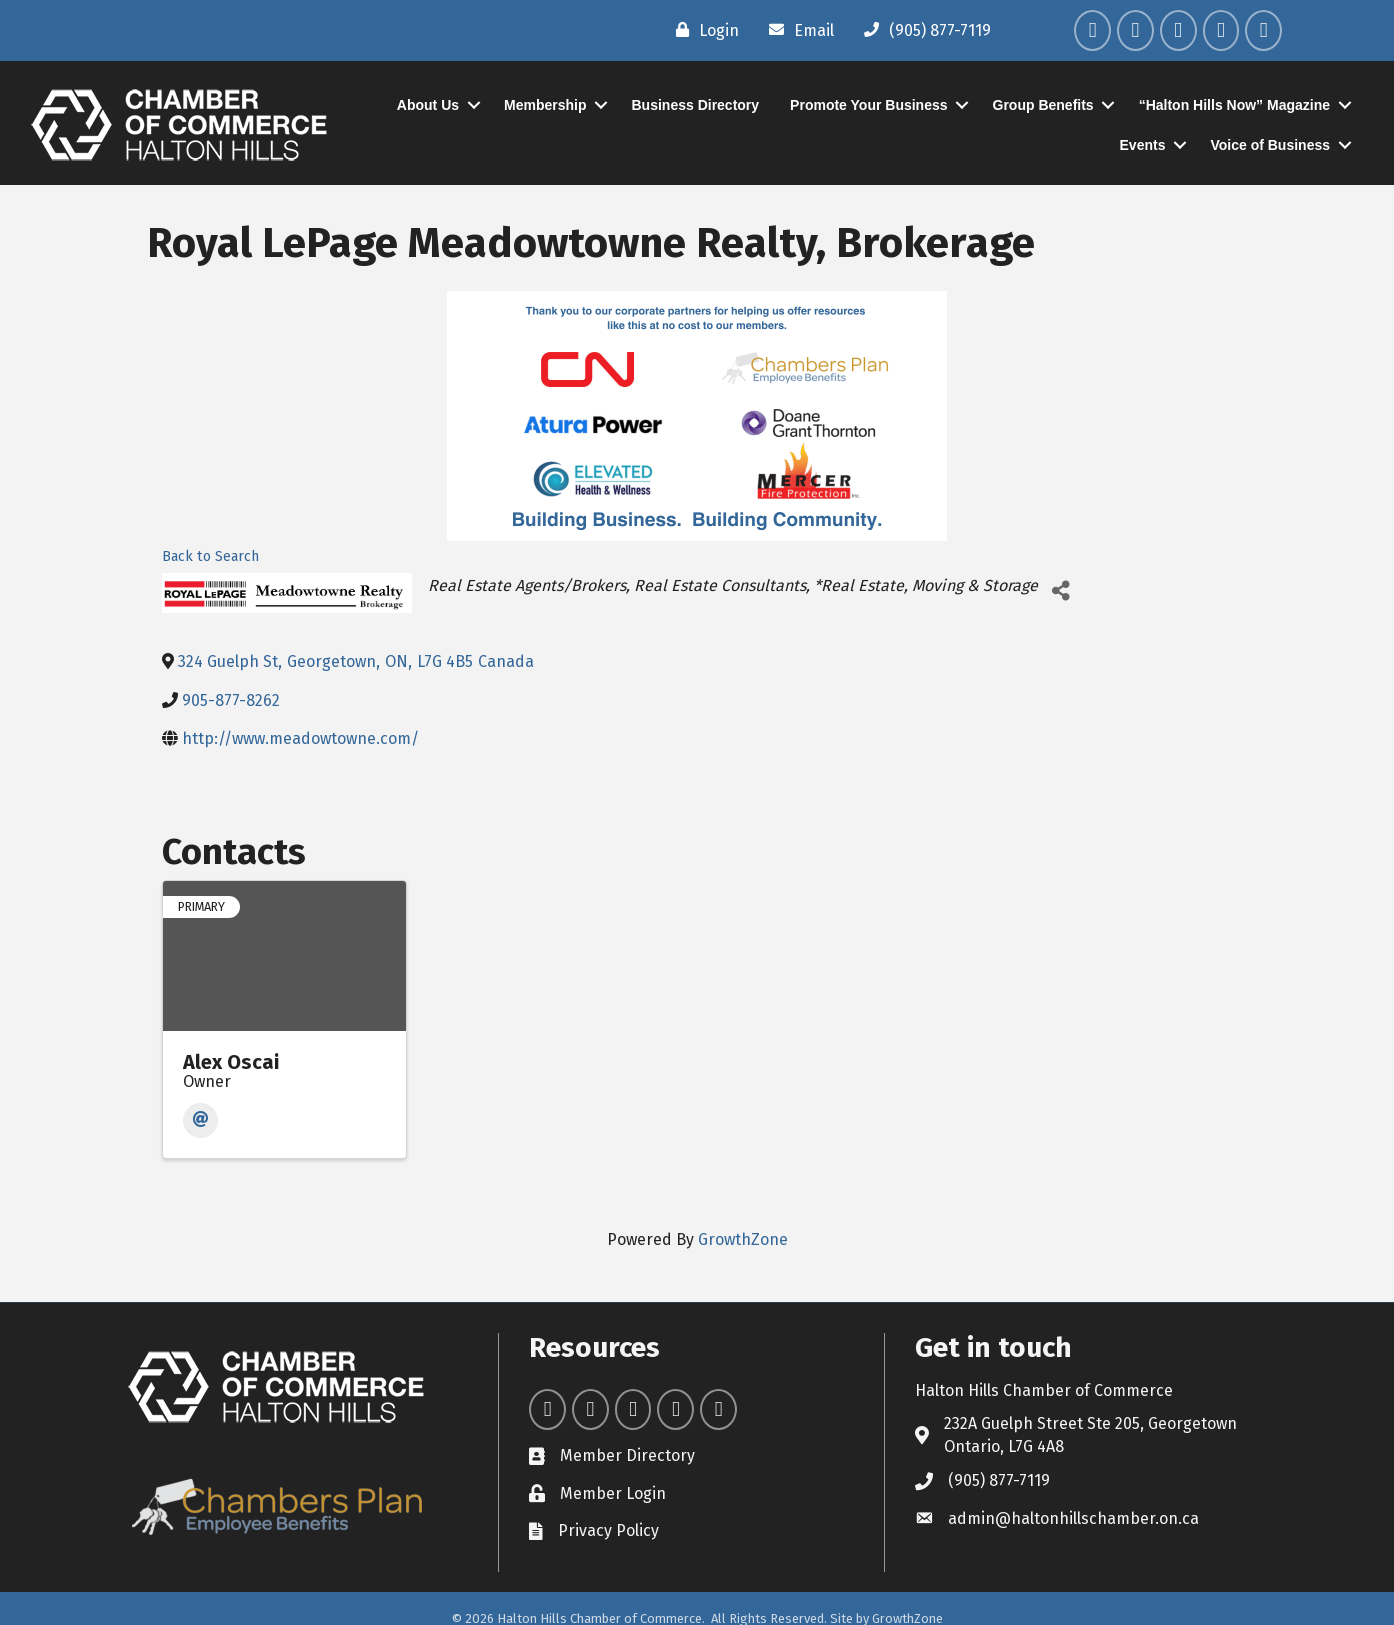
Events (1143, 145)
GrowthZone (743, 1239)
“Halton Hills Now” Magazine (1234, 105)
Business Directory (696, 105)
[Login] (702, 30)
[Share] (1060, 590)
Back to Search (210, 556)
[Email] (796, 30)
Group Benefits (1043, 105)
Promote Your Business (868, 105)
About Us (428, 105)
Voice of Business (1270, 145)
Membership (545, 105)
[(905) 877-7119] (922, 30)
